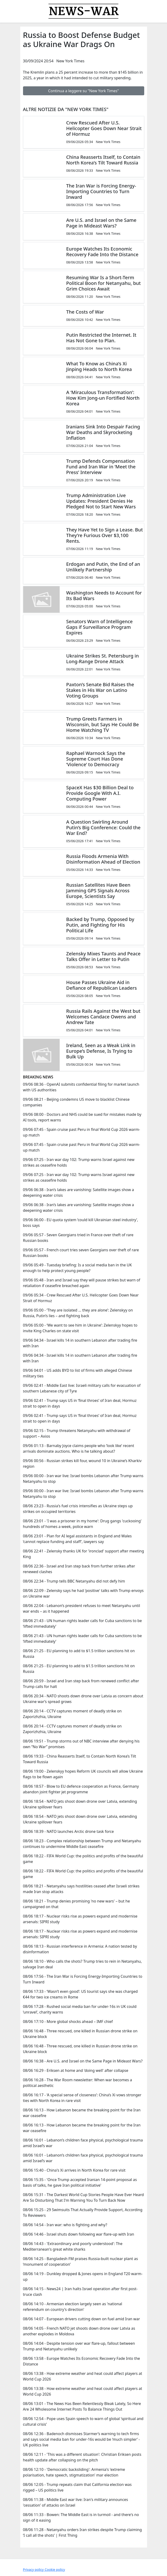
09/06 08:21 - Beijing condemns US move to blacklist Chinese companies (76, 1102)
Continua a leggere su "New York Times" (83, 90)
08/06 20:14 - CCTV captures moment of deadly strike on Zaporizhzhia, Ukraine (72, 1713)
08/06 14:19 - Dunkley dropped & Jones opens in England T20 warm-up (83, 2276)
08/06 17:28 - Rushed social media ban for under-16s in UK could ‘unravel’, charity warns (80, 2009)
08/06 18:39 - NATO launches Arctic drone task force (68, 1831)
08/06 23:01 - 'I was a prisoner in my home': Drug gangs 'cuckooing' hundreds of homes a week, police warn (82, 1523)
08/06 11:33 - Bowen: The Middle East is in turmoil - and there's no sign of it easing (81, 2517)
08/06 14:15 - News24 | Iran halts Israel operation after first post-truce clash (80, 2291)
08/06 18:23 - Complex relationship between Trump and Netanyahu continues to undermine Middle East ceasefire (82, 1843)
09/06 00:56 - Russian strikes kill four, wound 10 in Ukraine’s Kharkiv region (82, 1463)
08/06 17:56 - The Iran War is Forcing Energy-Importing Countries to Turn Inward (82, 1979)
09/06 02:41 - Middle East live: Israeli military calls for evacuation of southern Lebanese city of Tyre (82, 1388)
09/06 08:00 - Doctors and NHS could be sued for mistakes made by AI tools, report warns (82, 1117)
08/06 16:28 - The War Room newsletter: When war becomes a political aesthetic (77, 2082)
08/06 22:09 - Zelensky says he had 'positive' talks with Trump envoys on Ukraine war (83, 1593)
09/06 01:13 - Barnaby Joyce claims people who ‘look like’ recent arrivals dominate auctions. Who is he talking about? (78, 1448)
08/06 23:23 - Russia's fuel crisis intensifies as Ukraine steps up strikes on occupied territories (78, 1508)
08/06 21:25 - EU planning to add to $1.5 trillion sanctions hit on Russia (79, 1653)
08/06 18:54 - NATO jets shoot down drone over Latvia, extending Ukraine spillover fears (80, 1804)
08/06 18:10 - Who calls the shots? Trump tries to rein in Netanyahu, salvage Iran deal (82, 1964)
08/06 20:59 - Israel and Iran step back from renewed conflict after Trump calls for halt (81, 1683)
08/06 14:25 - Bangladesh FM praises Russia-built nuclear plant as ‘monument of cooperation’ (80, 2261)
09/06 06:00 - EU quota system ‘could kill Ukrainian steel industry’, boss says (80, 1222)
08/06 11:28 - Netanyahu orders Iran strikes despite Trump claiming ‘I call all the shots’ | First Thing (82, 2532)
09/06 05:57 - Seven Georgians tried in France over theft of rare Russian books (78, 1237)
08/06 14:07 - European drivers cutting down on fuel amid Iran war (81, 2318)
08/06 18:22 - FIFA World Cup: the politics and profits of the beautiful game (83, 1858)
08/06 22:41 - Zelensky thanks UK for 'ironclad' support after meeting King (83, 1553)
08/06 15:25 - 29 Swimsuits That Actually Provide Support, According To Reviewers (83, 2212)
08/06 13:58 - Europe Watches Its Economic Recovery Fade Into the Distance (81, 2361)
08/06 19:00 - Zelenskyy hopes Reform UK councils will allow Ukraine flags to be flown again (83, 1774)
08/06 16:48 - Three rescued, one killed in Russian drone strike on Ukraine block (80, 2033)
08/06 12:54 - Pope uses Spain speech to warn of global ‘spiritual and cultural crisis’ (83, 2421)
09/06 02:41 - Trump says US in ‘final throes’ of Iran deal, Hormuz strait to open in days (80, 1403)
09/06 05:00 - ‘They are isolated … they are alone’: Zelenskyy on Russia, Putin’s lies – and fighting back (78, 1313)
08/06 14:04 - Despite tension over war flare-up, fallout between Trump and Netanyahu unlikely (79, 2346)
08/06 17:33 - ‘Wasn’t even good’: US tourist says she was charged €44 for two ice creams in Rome (80, 1994)
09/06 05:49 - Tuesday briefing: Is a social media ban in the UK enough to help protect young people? (77, 1267)
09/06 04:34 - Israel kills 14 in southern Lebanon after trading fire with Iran (80, 1343)
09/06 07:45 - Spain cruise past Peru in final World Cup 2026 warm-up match (81, 1132)
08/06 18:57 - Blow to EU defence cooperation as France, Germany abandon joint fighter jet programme (81, 1789)
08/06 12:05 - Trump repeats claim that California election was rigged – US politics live (77, 2487)
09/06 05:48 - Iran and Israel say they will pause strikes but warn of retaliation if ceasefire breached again (81, 1282)
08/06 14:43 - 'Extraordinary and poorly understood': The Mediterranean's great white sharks (73, 2246)
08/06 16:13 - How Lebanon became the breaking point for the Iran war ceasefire (82, 2112)
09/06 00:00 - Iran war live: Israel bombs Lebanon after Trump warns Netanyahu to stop (83, 1478)
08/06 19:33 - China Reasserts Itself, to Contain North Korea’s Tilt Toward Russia (79, 1759)
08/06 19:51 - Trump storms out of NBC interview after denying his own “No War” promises (81, 1744)
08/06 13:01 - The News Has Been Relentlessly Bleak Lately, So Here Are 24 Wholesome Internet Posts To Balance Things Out (82, 2406)
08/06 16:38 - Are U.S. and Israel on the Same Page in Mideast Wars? (83, 2061)
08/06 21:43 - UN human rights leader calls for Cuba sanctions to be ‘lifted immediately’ (82, 1623)
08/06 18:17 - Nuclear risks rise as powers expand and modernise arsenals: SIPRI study (80, 1919)
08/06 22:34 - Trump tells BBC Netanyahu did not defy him (74, 1581)
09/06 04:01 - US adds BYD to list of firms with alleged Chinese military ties (77, 1373)
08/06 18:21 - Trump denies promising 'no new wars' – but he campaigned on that (76, 1903)
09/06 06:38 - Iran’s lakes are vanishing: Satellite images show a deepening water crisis (78, 1192)
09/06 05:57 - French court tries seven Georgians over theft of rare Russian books (81, 1252)
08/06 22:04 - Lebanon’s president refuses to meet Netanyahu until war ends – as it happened (81, 1608)
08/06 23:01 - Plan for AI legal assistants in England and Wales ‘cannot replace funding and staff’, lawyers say (77, 1538)
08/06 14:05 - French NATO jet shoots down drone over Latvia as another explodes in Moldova (79, 2331)
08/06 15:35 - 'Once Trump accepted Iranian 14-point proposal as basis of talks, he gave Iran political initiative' (80, 2182)
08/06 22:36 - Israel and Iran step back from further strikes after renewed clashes (79, 1568)
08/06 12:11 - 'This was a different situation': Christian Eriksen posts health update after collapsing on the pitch (82, 2457)
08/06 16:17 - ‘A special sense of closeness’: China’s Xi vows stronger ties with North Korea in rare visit (82, 2097)
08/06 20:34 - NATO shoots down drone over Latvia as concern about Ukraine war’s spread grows (83, 1698)
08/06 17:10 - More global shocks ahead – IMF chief (68, 2021)
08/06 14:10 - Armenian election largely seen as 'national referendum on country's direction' (72, 2306)
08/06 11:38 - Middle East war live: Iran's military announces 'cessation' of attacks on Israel (75, 2502)
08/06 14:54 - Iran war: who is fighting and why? (65, 2224)
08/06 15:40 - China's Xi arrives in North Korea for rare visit (74, 2170)
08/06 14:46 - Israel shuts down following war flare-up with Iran (78, 2234)
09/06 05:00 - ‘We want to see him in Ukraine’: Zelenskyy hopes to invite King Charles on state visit (80, 1328)
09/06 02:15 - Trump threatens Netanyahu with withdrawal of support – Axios (76, 1433)
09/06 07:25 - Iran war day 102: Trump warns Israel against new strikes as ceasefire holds (79, 1162)
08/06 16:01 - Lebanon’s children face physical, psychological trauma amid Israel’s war (83, 2142)
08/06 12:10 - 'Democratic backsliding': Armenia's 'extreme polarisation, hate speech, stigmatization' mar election (74, 2472)
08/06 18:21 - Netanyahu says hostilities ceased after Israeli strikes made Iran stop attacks (81, 1888)
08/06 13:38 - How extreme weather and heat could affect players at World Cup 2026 (82, 2376)
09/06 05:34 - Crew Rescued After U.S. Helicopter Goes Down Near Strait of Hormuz (81, 1297)
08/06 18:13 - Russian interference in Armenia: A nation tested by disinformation (80, 1949)
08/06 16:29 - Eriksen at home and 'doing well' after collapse (75, 2070)
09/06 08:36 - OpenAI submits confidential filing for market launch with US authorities (81, 1087)
